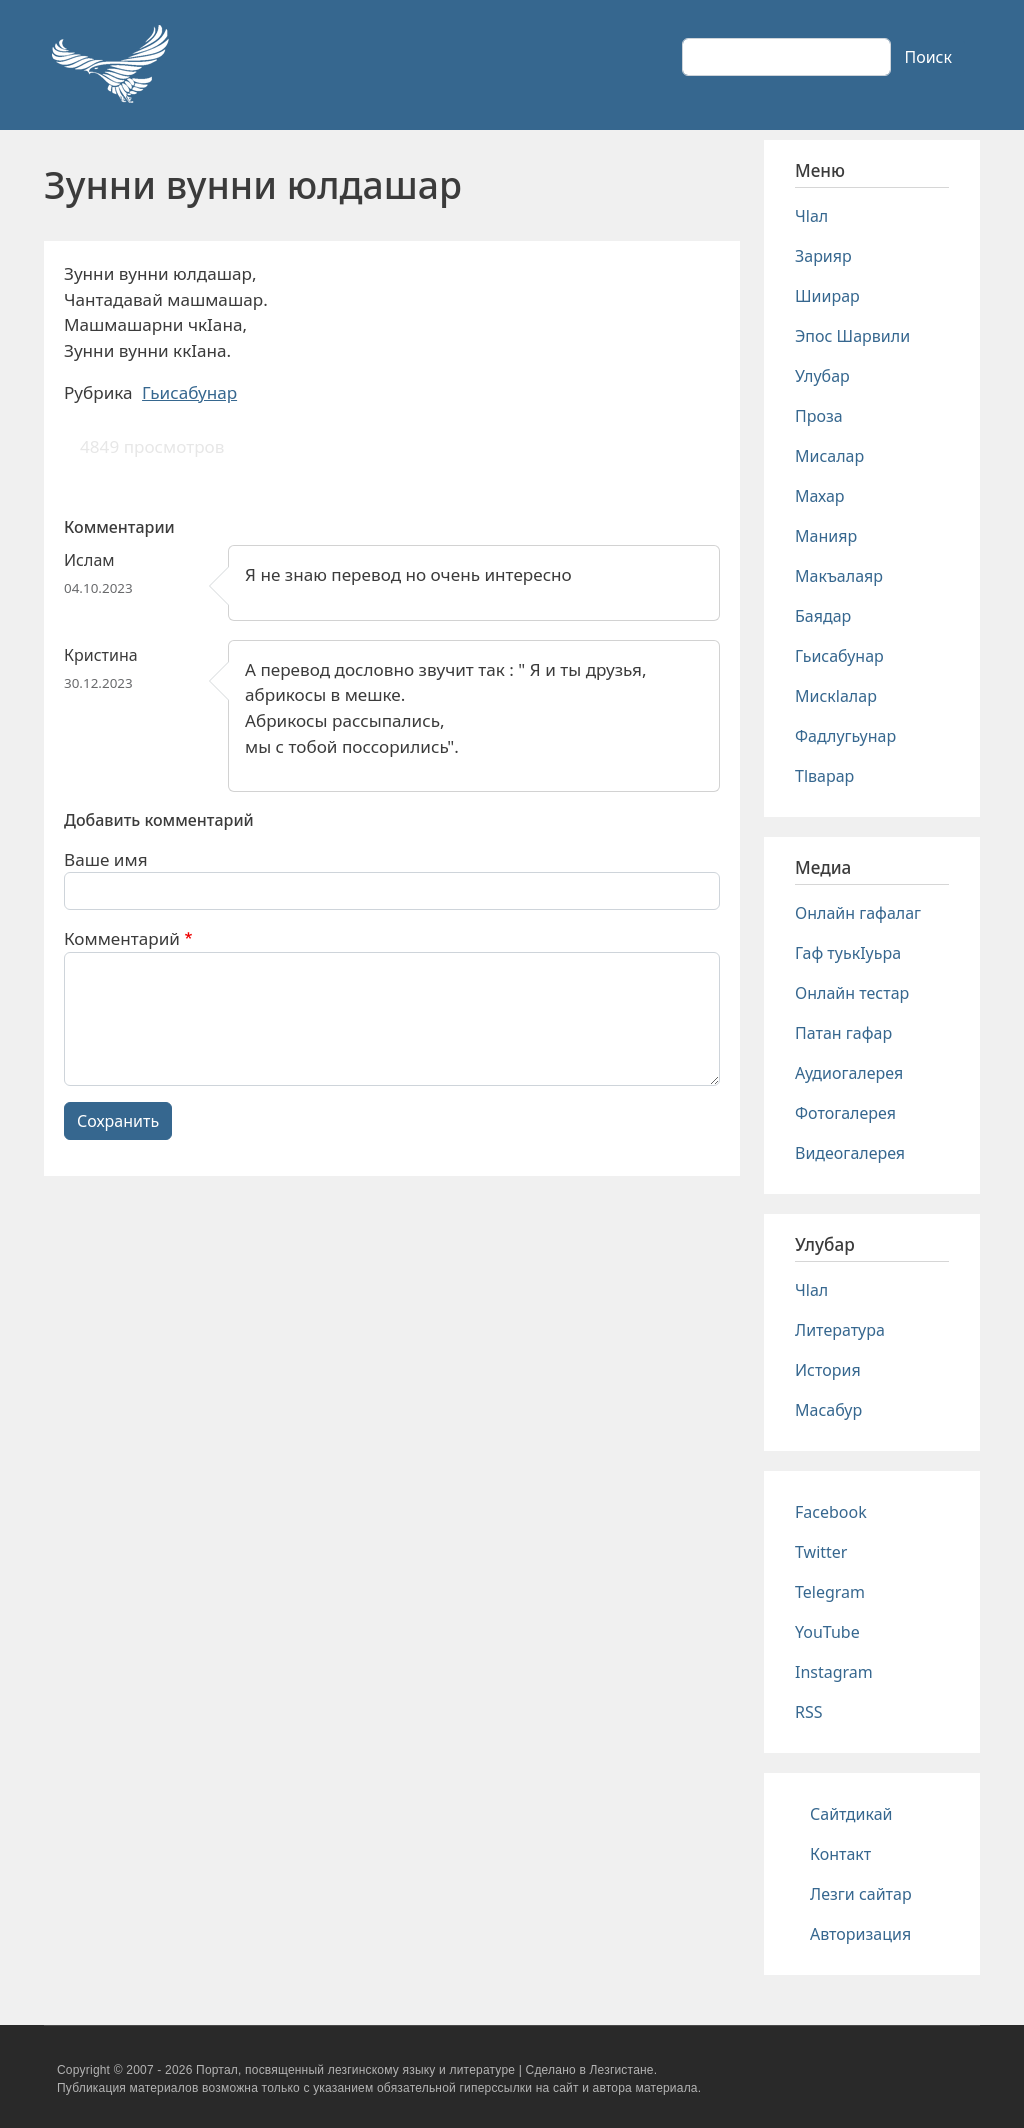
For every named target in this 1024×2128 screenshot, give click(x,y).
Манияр (826, 536)
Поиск (928, 57)
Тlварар (824, 776)
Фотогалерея (845, 1113)
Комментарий (122, 938)
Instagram (834, 1672)
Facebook (831, 1512)
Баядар (823, 616)
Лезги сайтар (861, 1894)
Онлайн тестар (852, 993)
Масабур (828, 1410)
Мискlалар (836, 696)
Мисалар (829, 456)
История (828, 1370)
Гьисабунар (189, 392)
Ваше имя (106, 859)
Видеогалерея (850, 1153)
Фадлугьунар (845, 736)
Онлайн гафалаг (858, 913)
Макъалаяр (839, 576)
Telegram (830, 1592)
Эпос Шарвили (852, 336)
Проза (819, 416)
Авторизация (860, 1934)
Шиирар (827, 296)
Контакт (840, 1854)
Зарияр (823, 256)
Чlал (811, 216)
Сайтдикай (851, 1814)
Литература (840, 1330)
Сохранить (118, 1121)
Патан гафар (843, 1033)
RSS (809, 1712)
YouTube (827, 1632)
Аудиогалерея (849, 1073)
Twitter (821, 1552)
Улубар (822, 376)
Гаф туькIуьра (848, 953)
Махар (820, 496)
